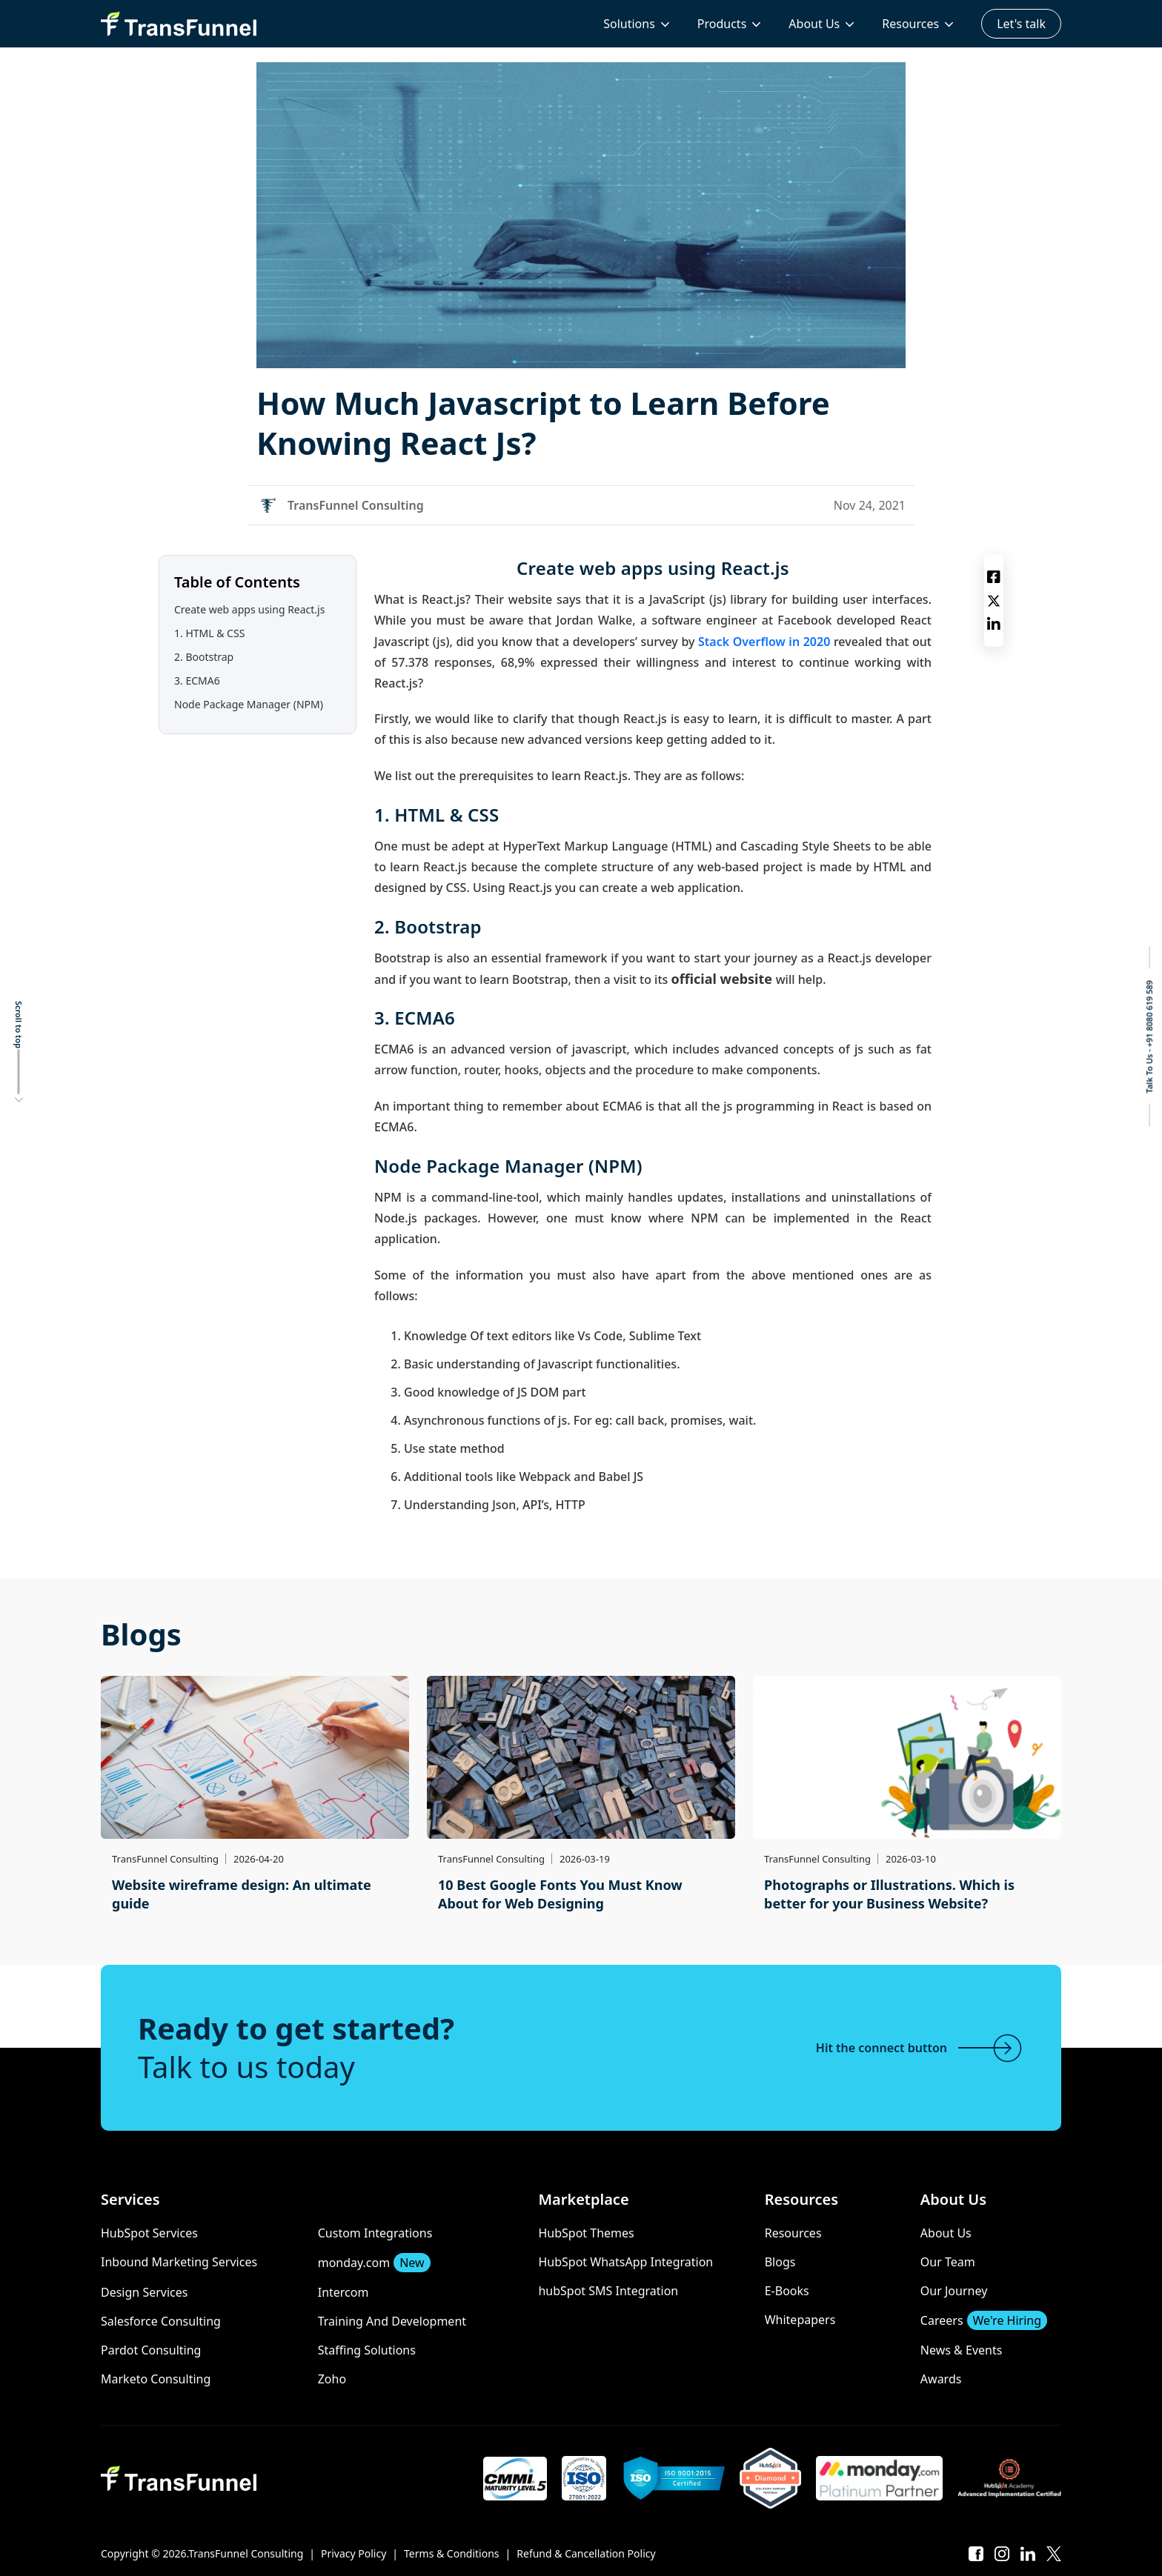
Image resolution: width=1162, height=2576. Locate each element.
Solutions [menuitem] (629, 24)
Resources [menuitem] (910, 24)
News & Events (961, 2350)
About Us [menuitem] (814, 24)
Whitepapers (800, 2320)
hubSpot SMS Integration (608, 2291)
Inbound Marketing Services (179, 2262)
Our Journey (953, 2291)
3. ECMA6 (197, 680)
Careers (983, 2320)
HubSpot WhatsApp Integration (625, 2262)
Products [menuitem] (722, 24)
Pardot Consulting (151, 2350)
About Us (946, 2233)
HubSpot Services (149, 2233)
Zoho (332, 2379)
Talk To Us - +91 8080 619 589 (1149, 1037)
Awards (941, 2379)
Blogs (780, 2262)
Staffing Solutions (367, 2350)
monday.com (374, 2262)
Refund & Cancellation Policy (586, 2553)
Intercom (343, 2292)
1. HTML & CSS (209, 633)
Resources (793, 2233)
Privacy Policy (353, 2553)
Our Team (947, 2262)
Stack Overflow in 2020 (764, 641)
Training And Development (392, 2321)
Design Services (144, 2292)
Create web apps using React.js (249, 609)
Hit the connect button (920, 2048)
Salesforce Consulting (161, 2321)
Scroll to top (18, 1024)
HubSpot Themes (586, 2233)
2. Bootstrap (203, 657)
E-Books (787, 2291)
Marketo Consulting (155, 2379)
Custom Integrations (375, 2233)
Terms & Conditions (451, 2553)
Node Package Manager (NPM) (248, 704)
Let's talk (1021, 24)
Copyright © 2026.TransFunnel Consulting (202, 2553)
